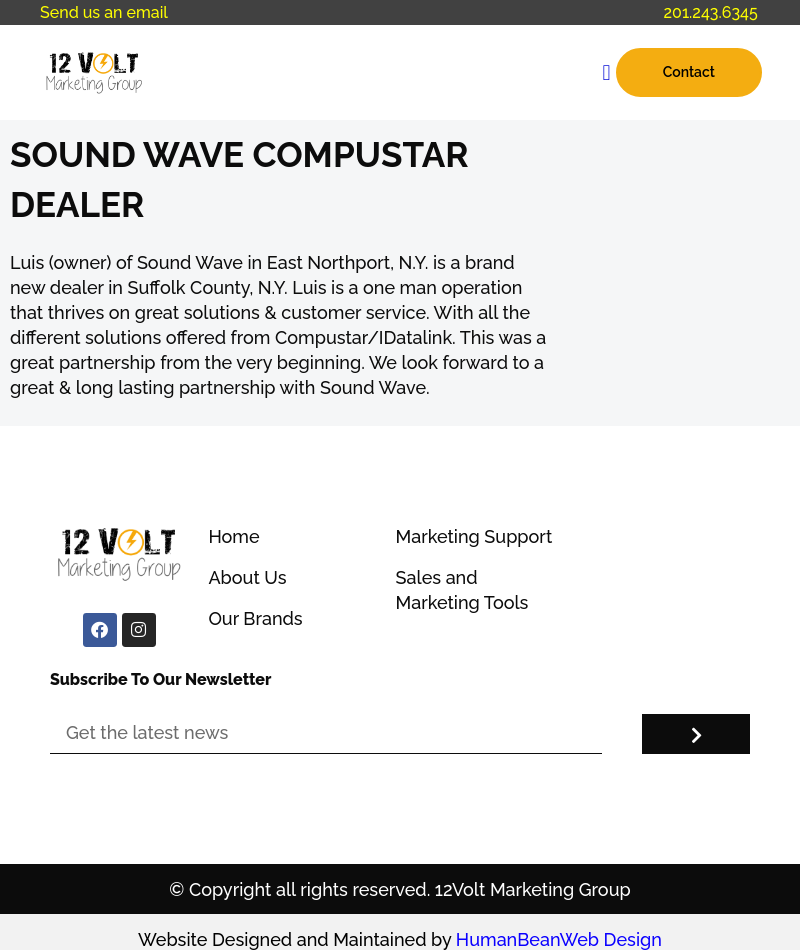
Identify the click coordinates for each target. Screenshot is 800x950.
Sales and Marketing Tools (462, 590)
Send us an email (104, 12)
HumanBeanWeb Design (559, 939)
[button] (606, 72)
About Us (247, 577)
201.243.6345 (711, 12)
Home (233, 536)
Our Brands (255, 618)
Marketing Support (474, 536)
